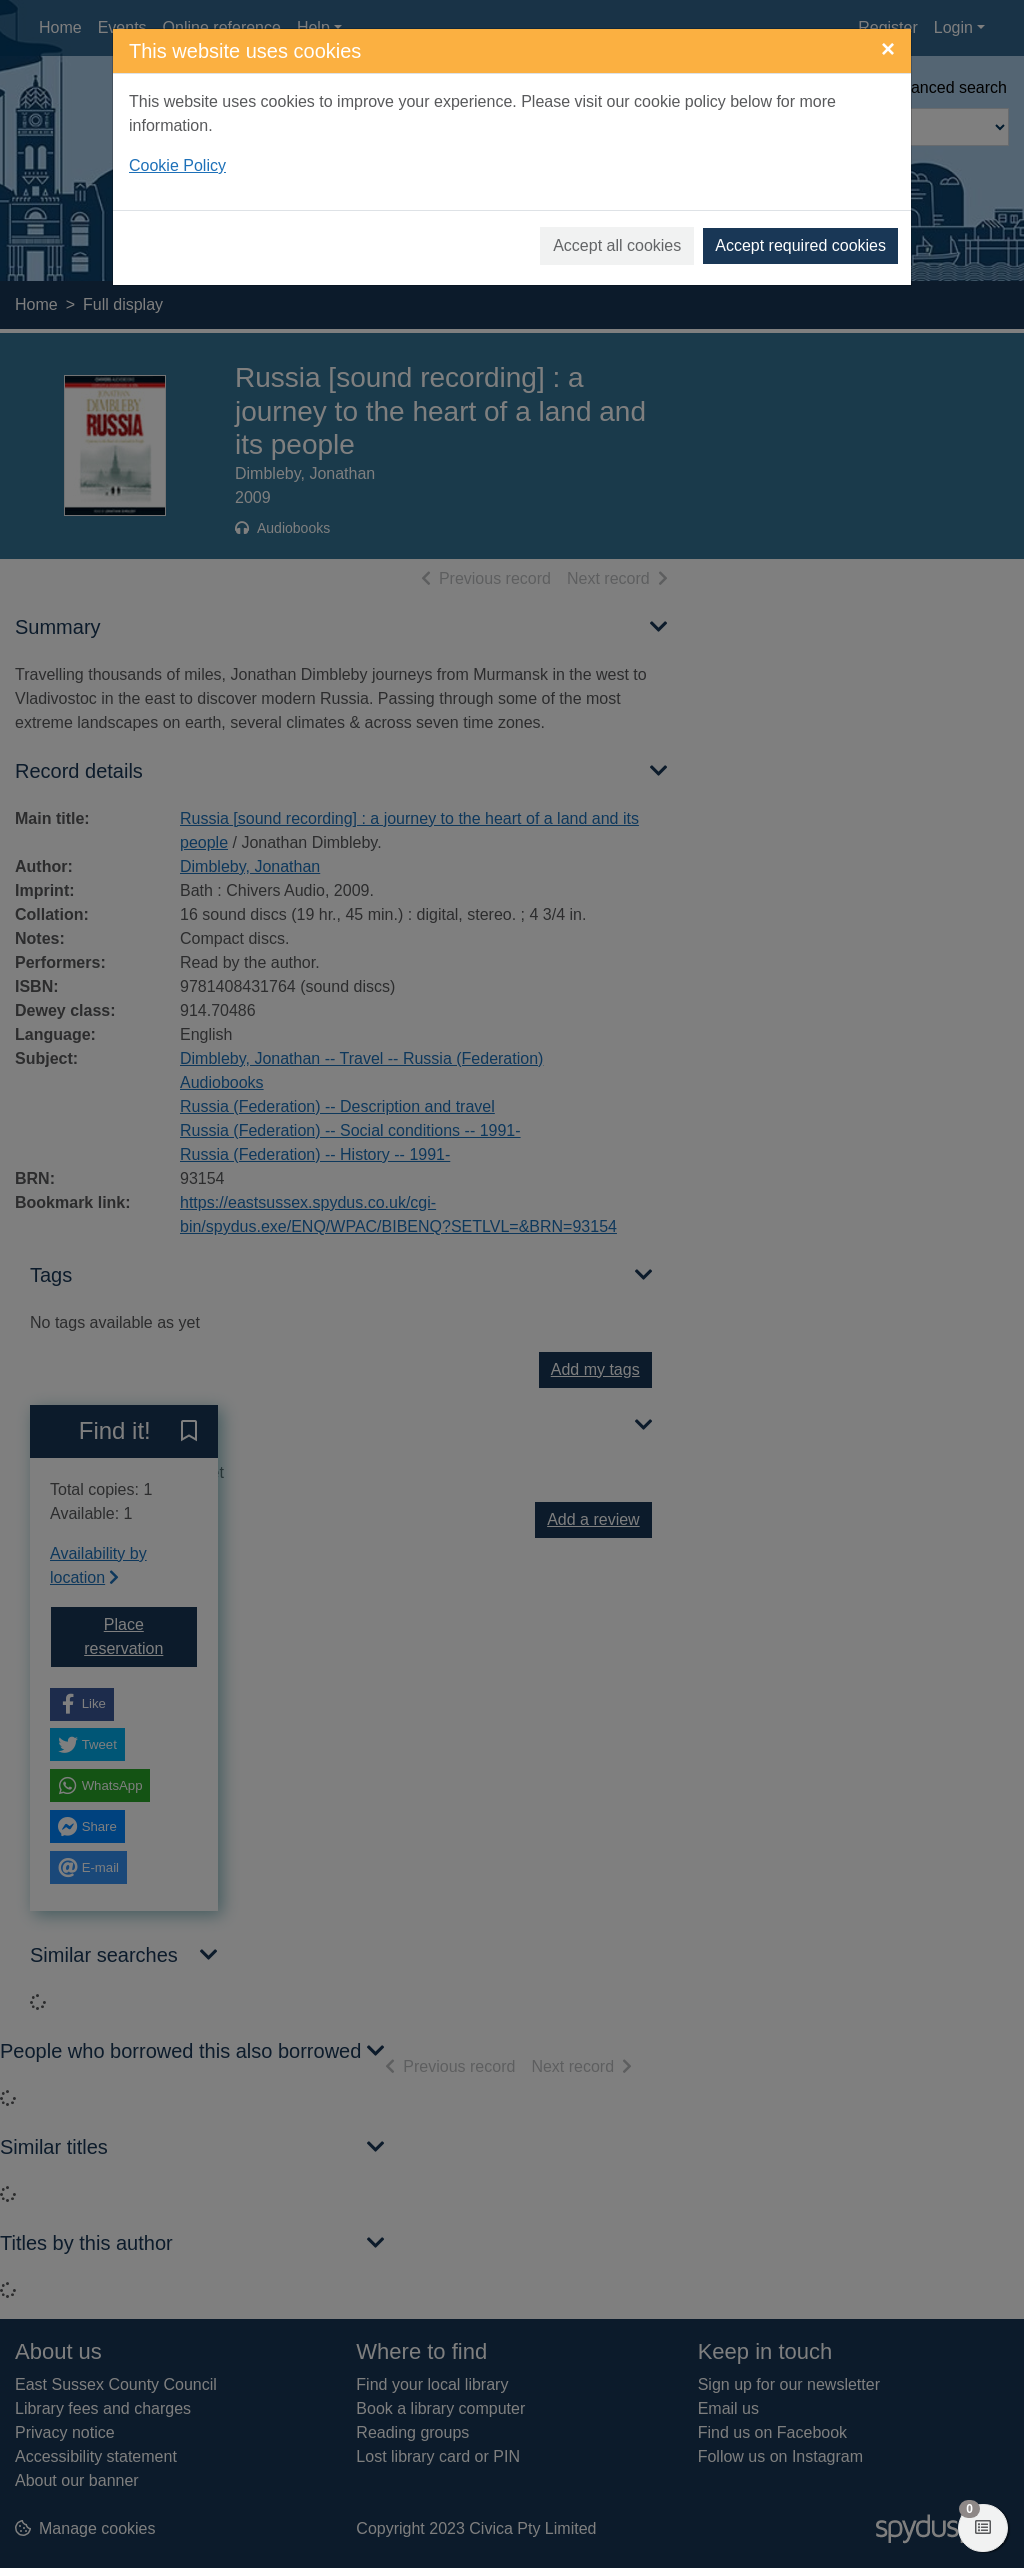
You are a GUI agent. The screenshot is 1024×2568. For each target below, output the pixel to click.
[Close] (888, 49)
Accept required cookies (800, 245)
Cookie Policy (177, 165)
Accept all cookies (617, 245)
